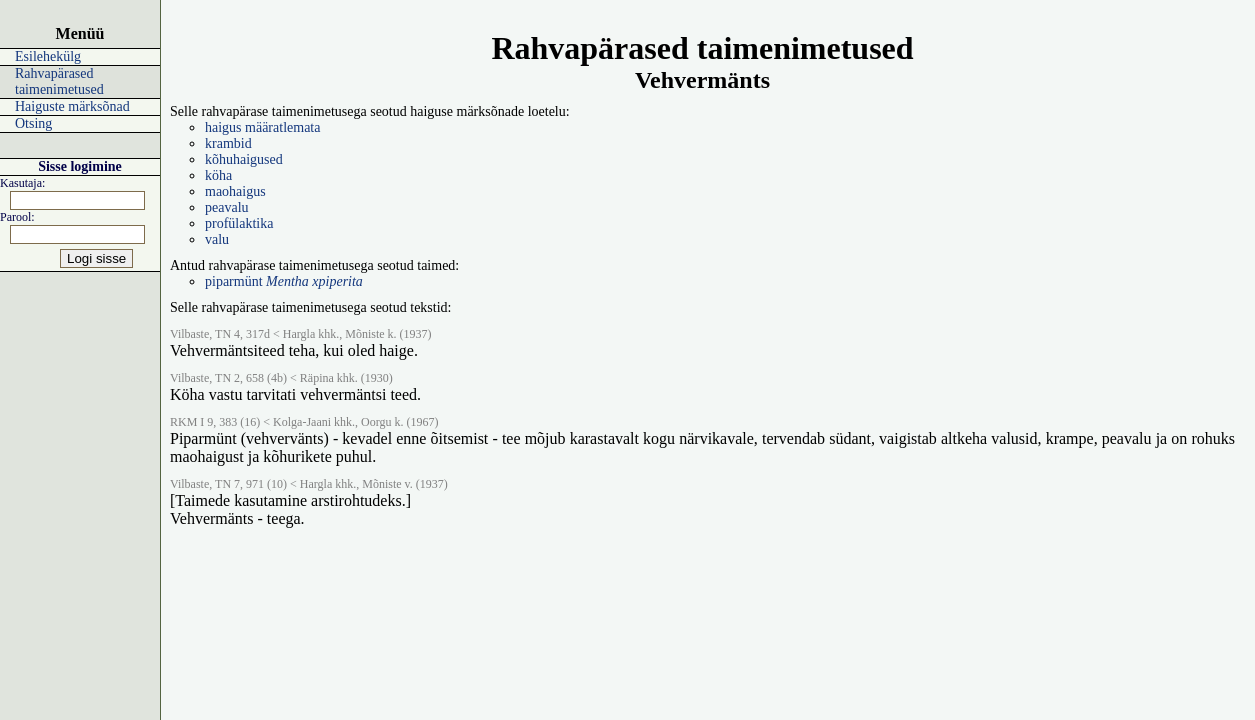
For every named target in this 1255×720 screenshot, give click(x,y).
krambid (228, 143)
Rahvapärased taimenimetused (59, 81)
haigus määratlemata (262, 127)
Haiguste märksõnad (72, 106)
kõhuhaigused (244, 159)
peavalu (227, 207)
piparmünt (284, 281)
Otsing (33, 123)
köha (218, 175)
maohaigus (235, 191)
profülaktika (239, 223)
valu (217, 239)
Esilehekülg (48, 56)
